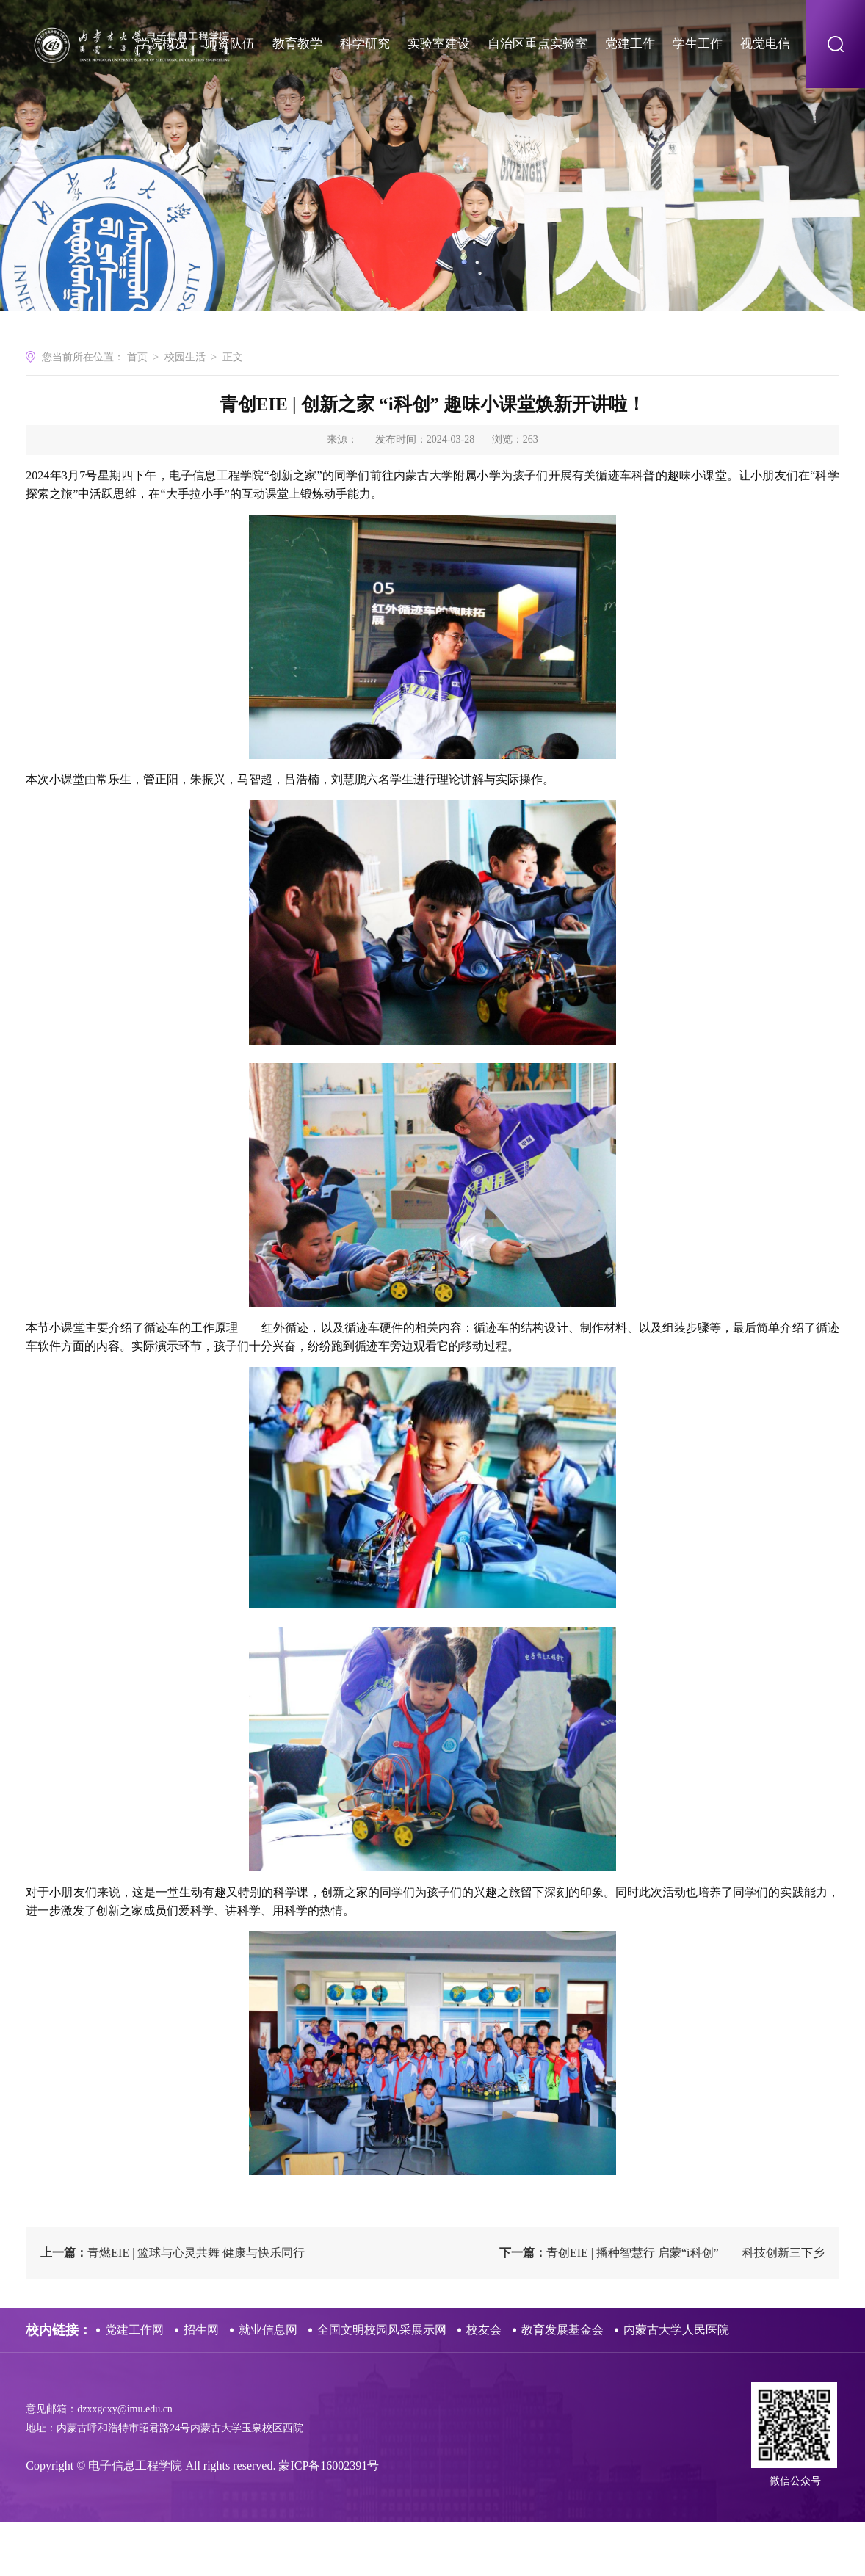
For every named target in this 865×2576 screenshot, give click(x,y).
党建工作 (630, 44)
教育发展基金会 (562, 2384)
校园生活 (185, 412)
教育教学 (297, 44)
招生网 (201, 2384)
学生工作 (698, 44)
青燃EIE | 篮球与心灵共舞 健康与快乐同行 (172, 2307)
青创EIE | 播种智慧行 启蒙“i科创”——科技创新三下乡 (662, 2307)
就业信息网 (268, 2384)
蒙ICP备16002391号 (328, 2520)
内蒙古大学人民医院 (676, 2384)
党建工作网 (134, 2384)
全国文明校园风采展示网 (381, 2384)
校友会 (484, 2384)
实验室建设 (439, 44)
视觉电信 (765, 44)
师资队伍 (230, 44)
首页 (137, 412)
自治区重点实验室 (537, 44)
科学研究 (365, 44)
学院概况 (162, 44)
